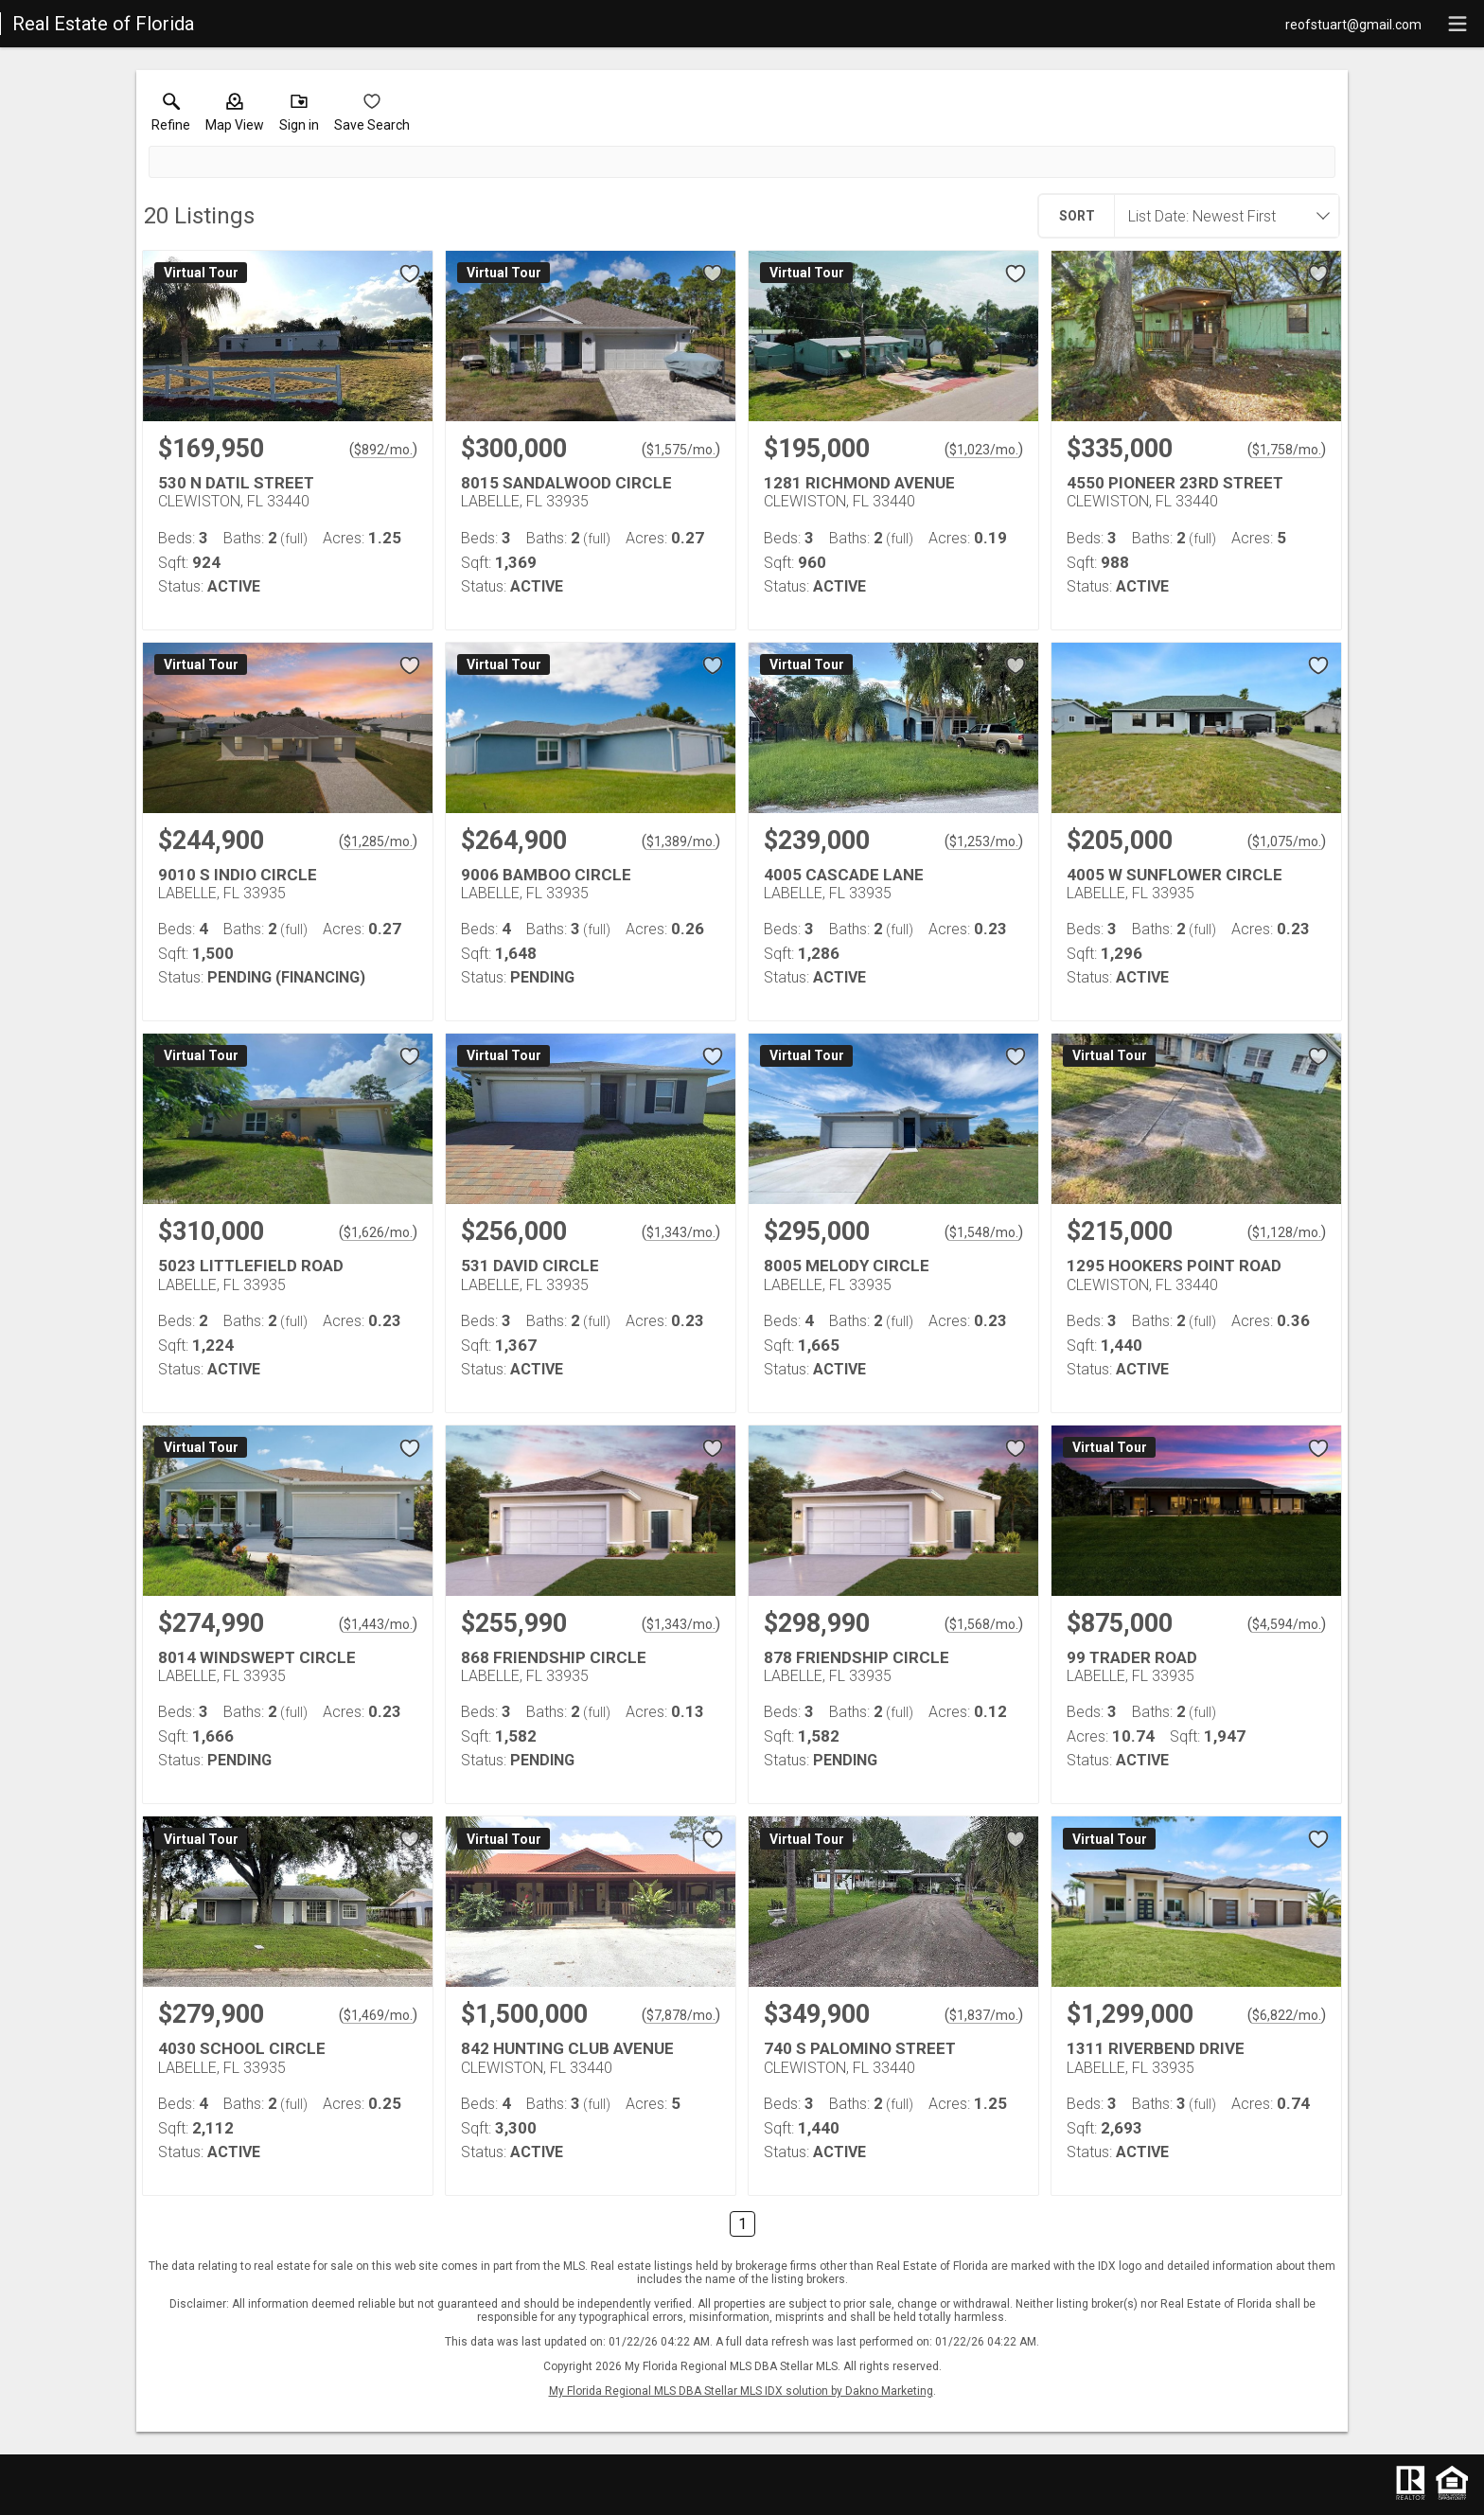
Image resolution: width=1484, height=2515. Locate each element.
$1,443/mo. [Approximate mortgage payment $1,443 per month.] (378, 1624)
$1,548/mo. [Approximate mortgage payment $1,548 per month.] (983, 1232)
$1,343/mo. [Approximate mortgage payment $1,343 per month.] (681, 1232)
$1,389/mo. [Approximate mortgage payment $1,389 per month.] (681, 841)
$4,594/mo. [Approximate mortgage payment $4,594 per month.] (1286, 1624)
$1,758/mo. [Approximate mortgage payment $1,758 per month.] (1286, 449)
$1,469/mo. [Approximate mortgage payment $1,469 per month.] (378, 2015)
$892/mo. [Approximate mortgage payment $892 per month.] (383, 449)
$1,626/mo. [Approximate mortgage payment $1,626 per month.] (378, 1232)
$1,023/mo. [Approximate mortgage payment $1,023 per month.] (983, 449)
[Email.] (1353, 23)
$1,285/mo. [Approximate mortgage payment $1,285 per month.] (378, 841)
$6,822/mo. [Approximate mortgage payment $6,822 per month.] (1286, 2015)
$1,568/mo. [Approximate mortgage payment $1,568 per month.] (983, 1624)
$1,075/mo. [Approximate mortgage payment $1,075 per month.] (1286, 841)
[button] (235, 116)
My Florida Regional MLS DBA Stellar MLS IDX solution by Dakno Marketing (741, 2391)
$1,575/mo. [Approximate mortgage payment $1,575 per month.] (681, 449)
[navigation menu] (1457, 24)
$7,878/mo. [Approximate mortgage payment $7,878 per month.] (681, 2015)
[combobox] (1221, 216)
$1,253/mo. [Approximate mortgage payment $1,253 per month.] (983, 841)
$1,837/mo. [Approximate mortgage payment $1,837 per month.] (983, 2015)
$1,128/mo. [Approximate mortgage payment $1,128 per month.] (1286, 1232)
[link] (171, 116)
